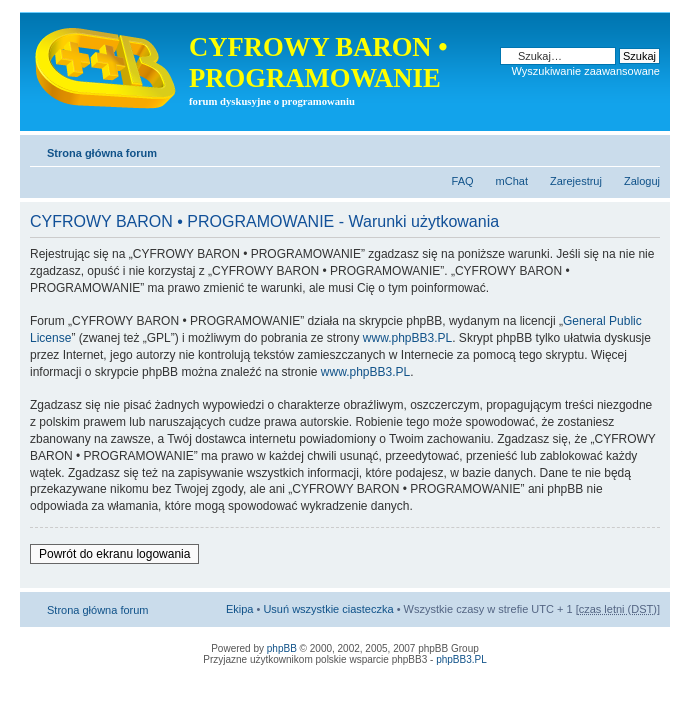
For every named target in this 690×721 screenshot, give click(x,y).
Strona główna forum (102, 153)
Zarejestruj (576, 181)
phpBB (282, 648)
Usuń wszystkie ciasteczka (328, 609)
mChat (512, 181)
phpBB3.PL (461, 659)
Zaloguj (642, 181)
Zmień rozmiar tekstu (645, 149)
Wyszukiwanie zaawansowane (586, 71)
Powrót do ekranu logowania (114, 554)
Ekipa (240, 609)
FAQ (463, 181)
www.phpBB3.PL (407, 338)
